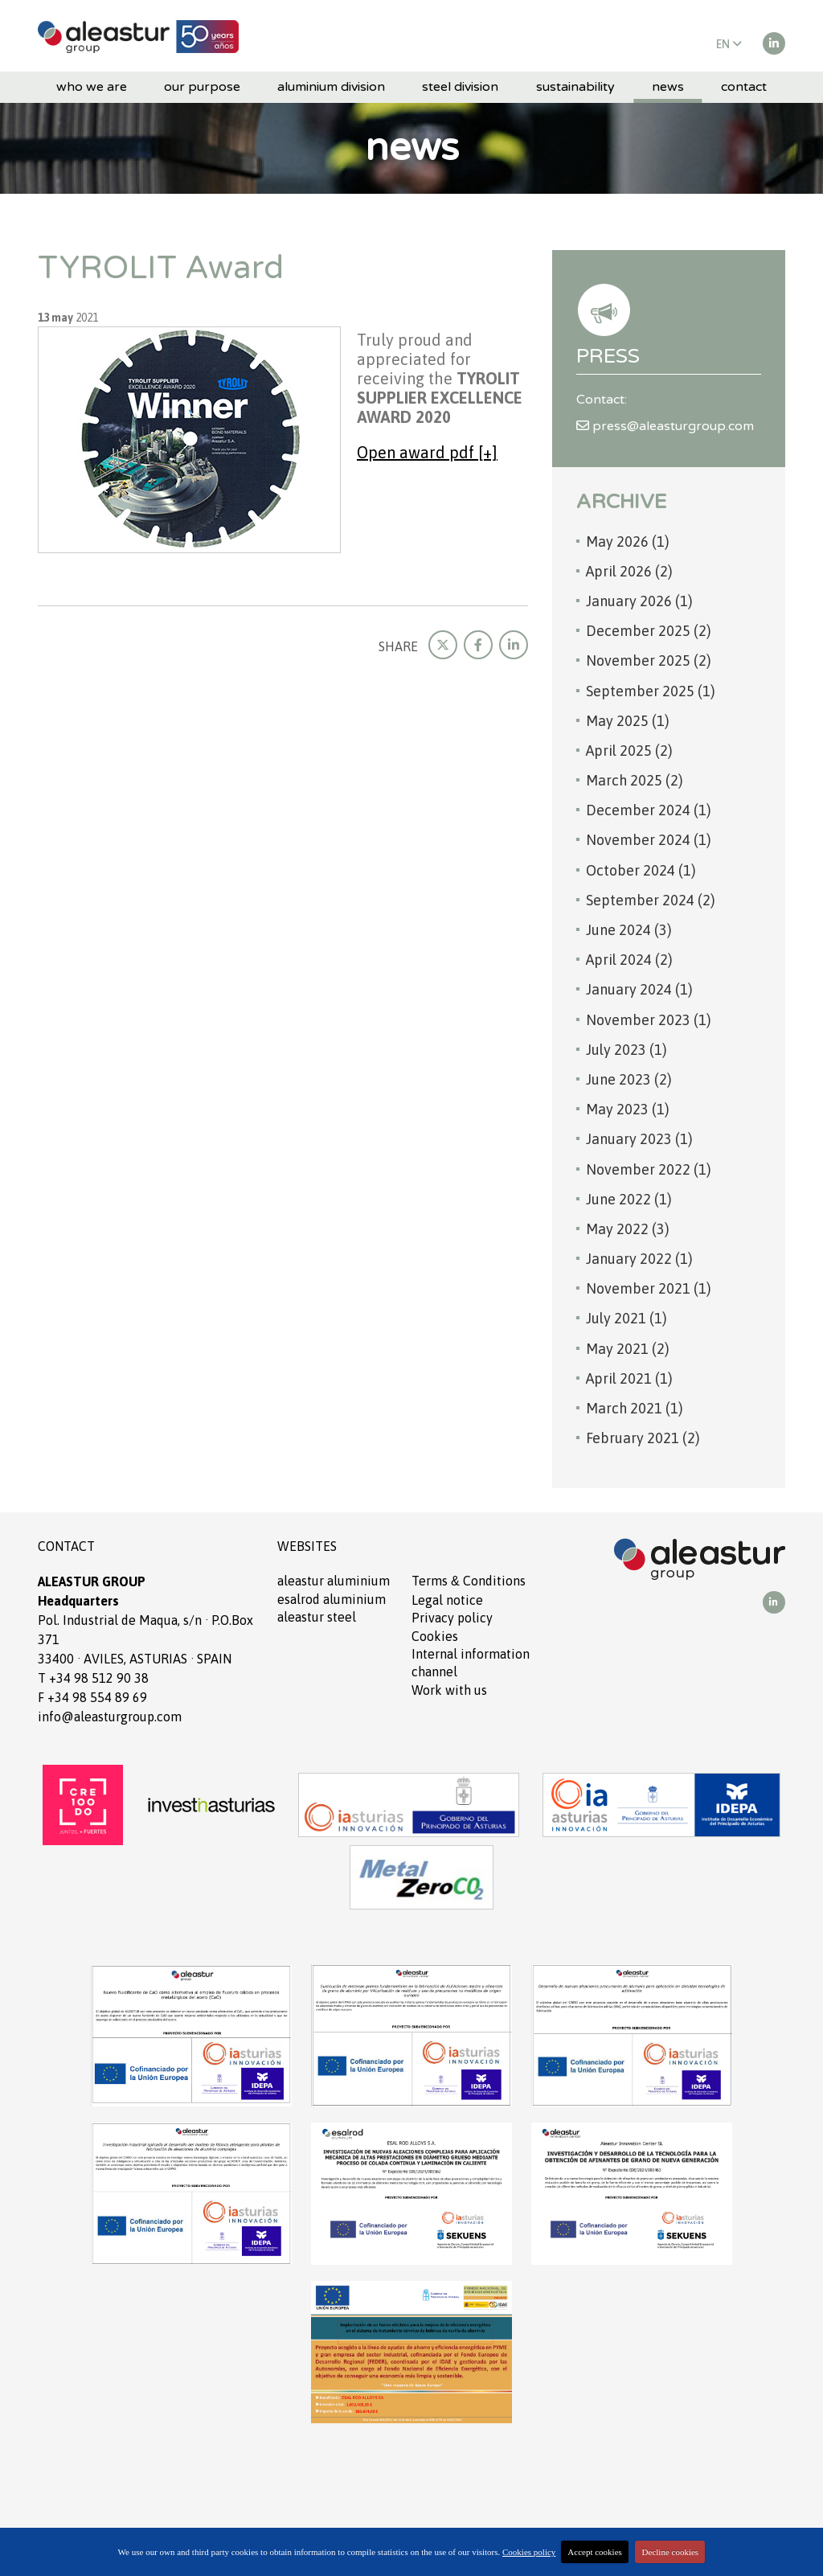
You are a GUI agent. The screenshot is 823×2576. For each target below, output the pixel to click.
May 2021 (627, 1348)
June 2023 (629, 1079)
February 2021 (643, 1438)
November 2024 (648, 839)
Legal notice (447, 1600)
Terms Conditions (469, 1580)
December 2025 (648, 630)
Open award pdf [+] (427, 452)
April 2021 (629, 1378)
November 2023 (648, 1019)
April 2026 (629, 571)
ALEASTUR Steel (316, 1617)
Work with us (449, 1690)
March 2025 (634, 780)
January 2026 (639, 601)
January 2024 (639, 989)
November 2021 (648, 1288)
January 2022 (639, 1258)
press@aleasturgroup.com (665, 426)
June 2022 (629, 1199)
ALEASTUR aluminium (333, 1580)
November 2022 (648, 1169)
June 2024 (629, 929)
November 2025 (648, 660)
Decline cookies (670, 2552)
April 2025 (629, 750)
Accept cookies (594, 2552)
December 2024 (648, 810)
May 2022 (627, 1228)
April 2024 (629, 959)
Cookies (435, 1636)
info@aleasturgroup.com (110, 1716)
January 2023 (639, 1138)
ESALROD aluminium (331, 1599)
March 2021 (634, 1408)
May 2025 (627, 720)
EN (729, 44)
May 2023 (627, 1109)
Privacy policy (452, 1617)
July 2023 (626, 1049)
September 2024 (650, 900)
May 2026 (627, 541)
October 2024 (641, 870)
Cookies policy (528, 2552)
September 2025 (650, 691)
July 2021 (626, 1318)
